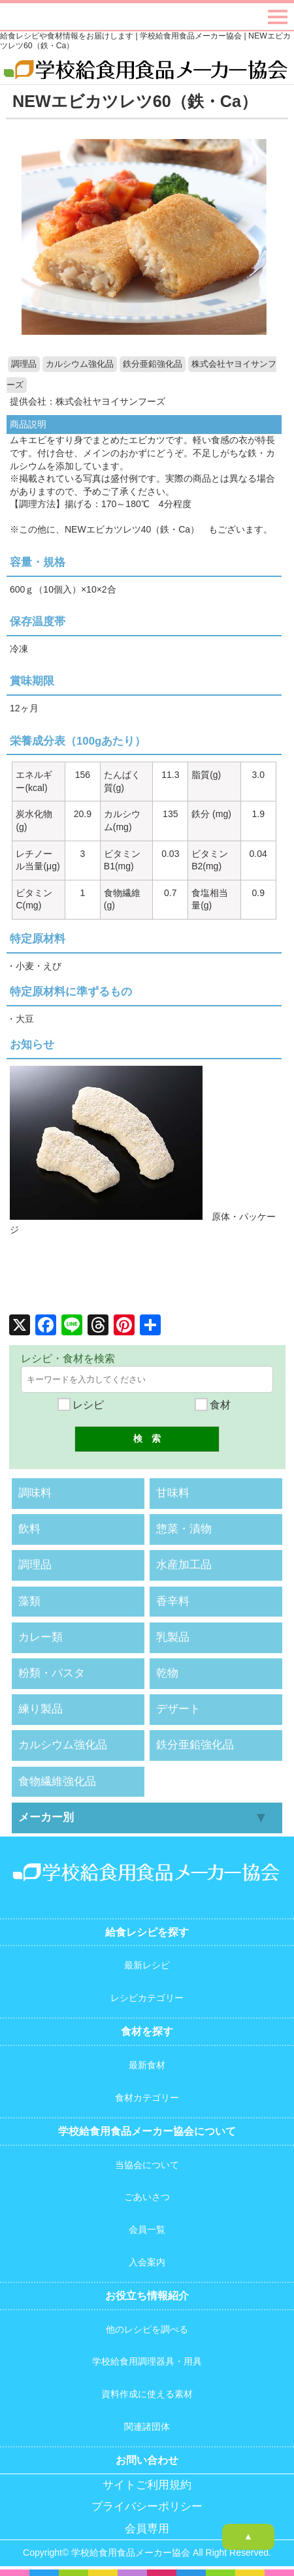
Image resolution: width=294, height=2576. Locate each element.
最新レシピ (147, 1965)
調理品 (24, 364)
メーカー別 (46, 1817)
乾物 (167, 1673)
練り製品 (40, 1709)
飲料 (29, 1529)
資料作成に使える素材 (147, 2394)
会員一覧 (147, 2229)
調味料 (35, 1493)
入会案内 (147, 2262)
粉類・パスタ (51, 1673)
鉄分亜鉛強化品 (152, 364)
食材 (213, 1404)
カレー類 (40, 1637)
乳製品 (172, 1637)
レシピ (81, 1404)
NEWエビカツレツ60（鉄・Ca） (134, 101)
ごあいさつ (147, 2197)
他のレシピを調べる (147, 2329)
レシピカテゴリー (147, 1998)
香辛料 (172, 1601)
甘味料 (172, 1493)
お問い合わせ (147, 2460)
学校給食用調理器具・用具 (147, 2361)
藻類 (29, 1601)
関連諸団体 (147, 2426)
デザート (178, 1709)
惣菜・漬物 (184, 1529)
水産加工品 (184, 1565)
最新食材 (147, 2065)
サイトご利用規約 (147, 2485)
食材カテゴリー (147, 2097)
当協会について (147, 2165)
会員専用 (147, 2528)
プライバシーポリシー (147, 2506)
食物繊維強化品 (57, 1781)
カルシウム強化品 (80, 364)
